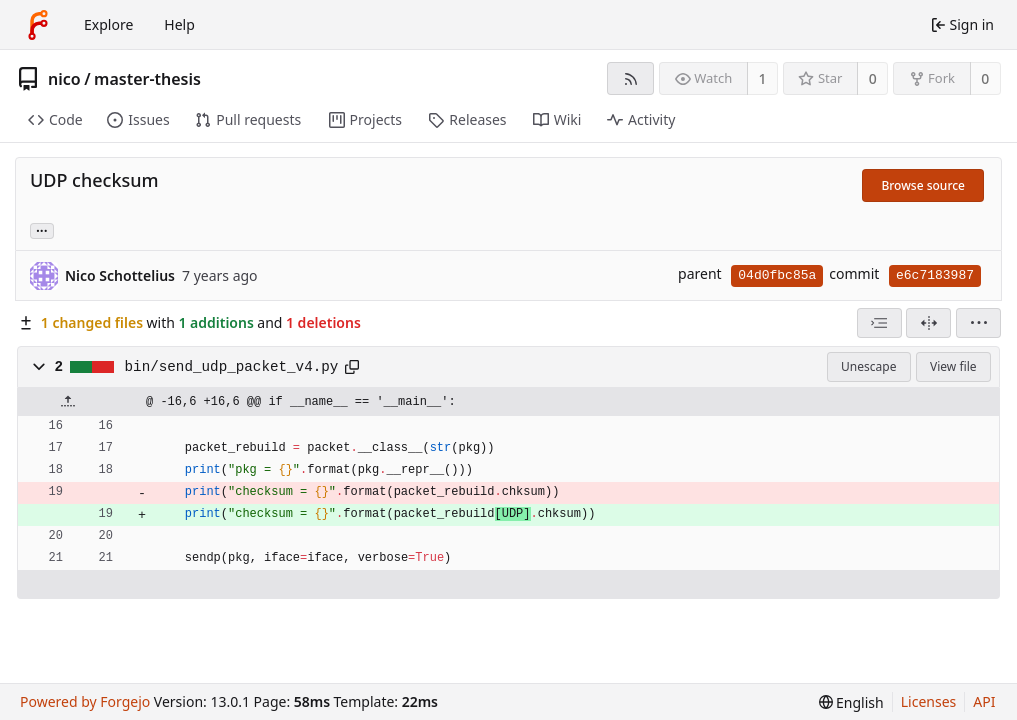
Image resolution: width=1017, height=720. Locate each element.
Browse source (923, 185)
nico (64, 79)
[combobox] (879, 323)
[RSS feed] (630, 78)
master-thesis (147, 79)
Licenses (929, 701)
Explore (108, 24)
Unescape (868, 366)
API (984, 701)
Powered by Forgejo (85, 701)
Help (179, 24)
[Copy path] (352, 367)
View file (953, 366)
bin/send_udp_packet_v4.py (232, 367)
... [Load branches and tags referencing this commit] (42, 229)
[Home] (38, 25)
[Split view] (928, 323)
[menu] (978, 323)
